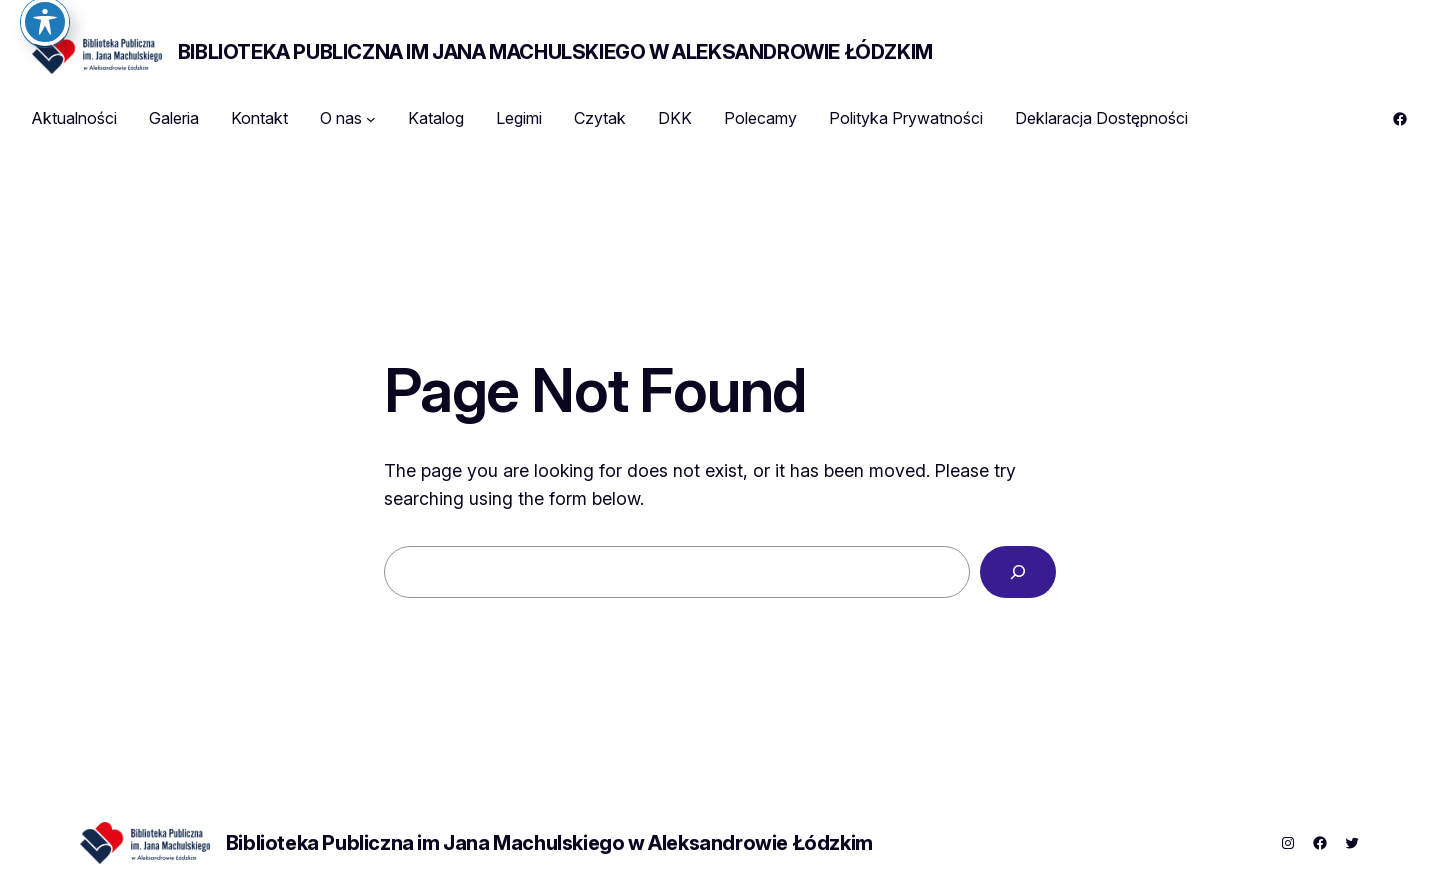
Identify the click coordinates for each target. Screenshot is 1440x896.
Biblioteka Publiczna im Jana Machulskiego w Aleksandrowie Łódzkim (555, 52)
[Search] (1018, 572)
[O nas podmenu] (371, 119)
